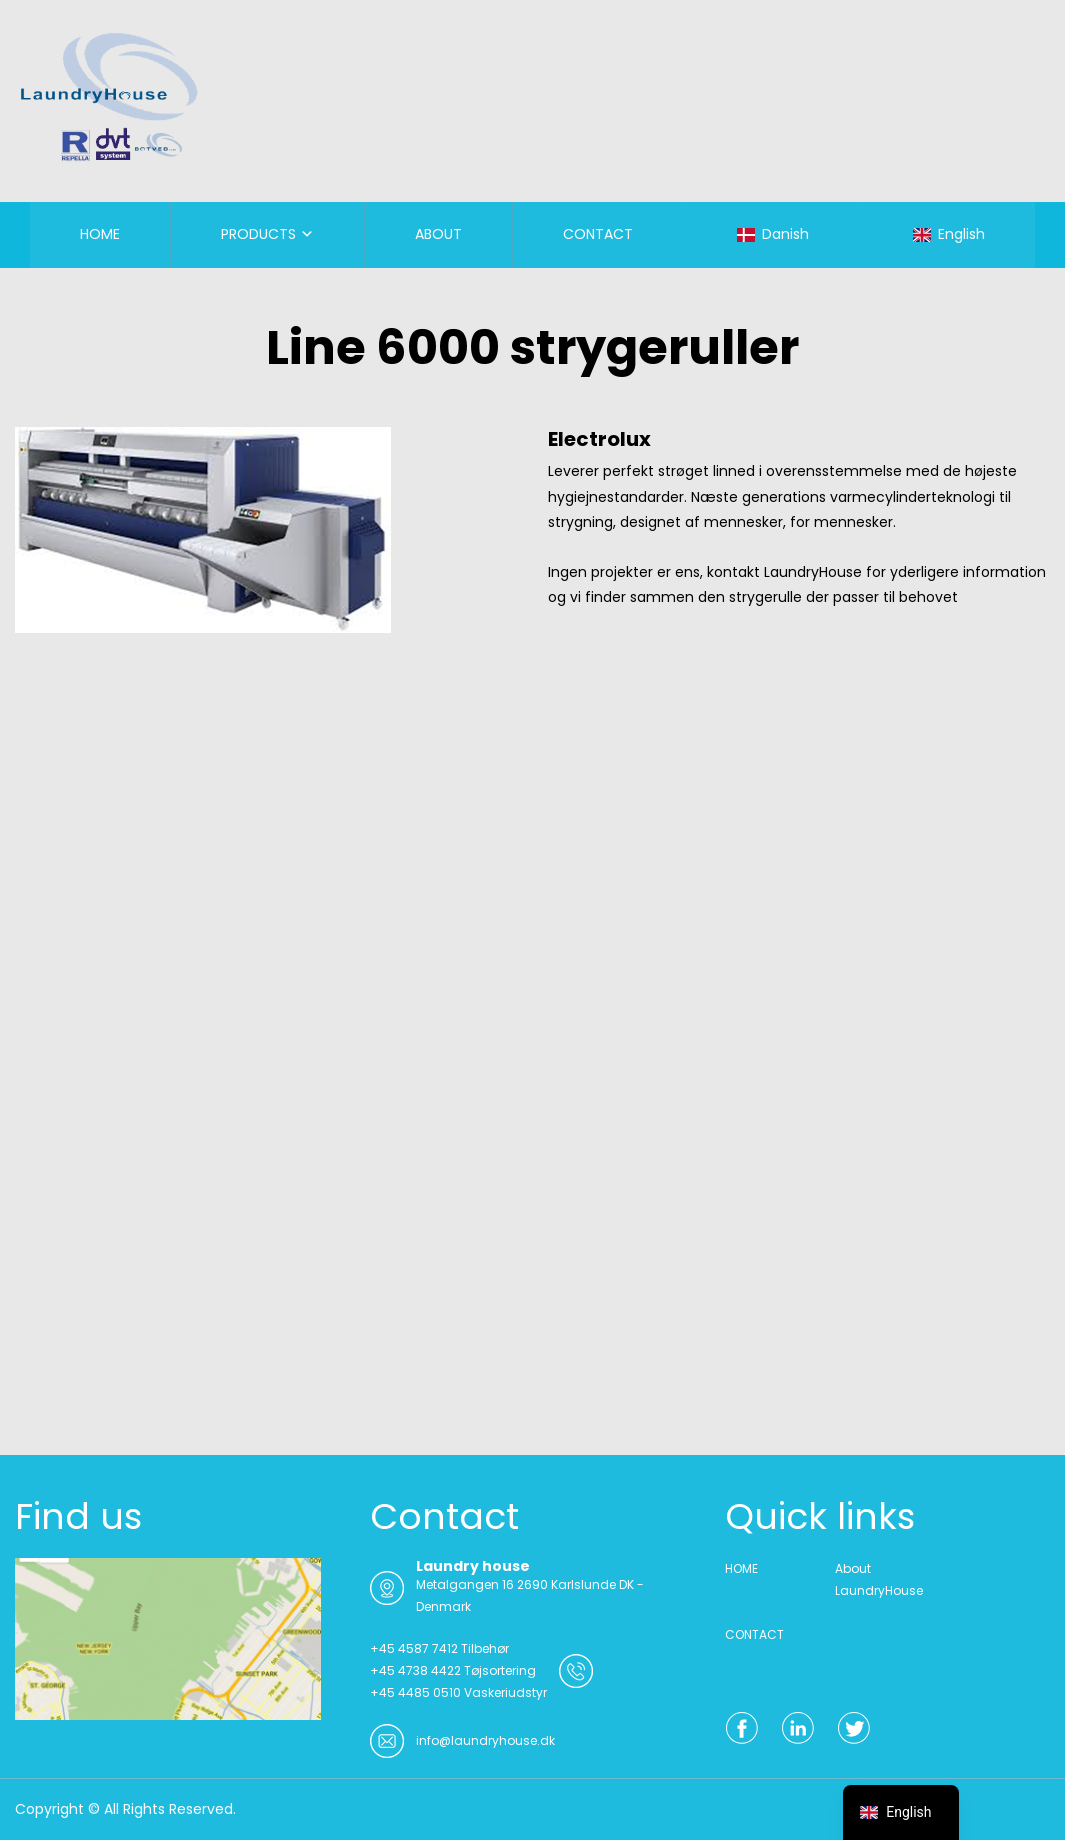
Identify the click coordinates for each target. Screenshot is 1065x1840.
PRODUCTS (258, 234)
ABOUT (438, 234)
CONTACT (598, 234)
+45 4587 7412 (414, 1648)
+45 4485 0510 (415, 1692)
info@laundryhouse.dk (485, 1740)
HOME (100, 234)
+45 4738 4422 (415, 1670)
